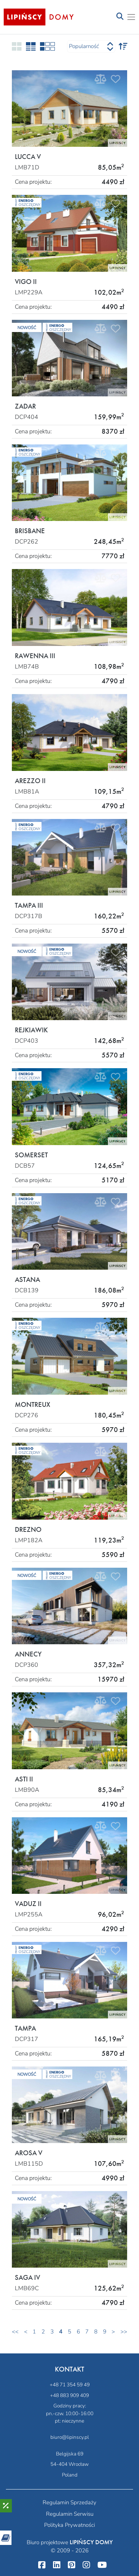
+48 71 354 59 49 (70, 2384)
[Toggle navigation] (119, 16)
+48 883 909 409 (69, 2395)
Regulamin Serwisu (69, 2514)
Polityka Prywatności (69, 2525)
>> (123, 2331)
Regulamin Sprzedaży (69, 2502)
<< (15, 2331)
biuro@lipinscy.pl (69, 2437)
